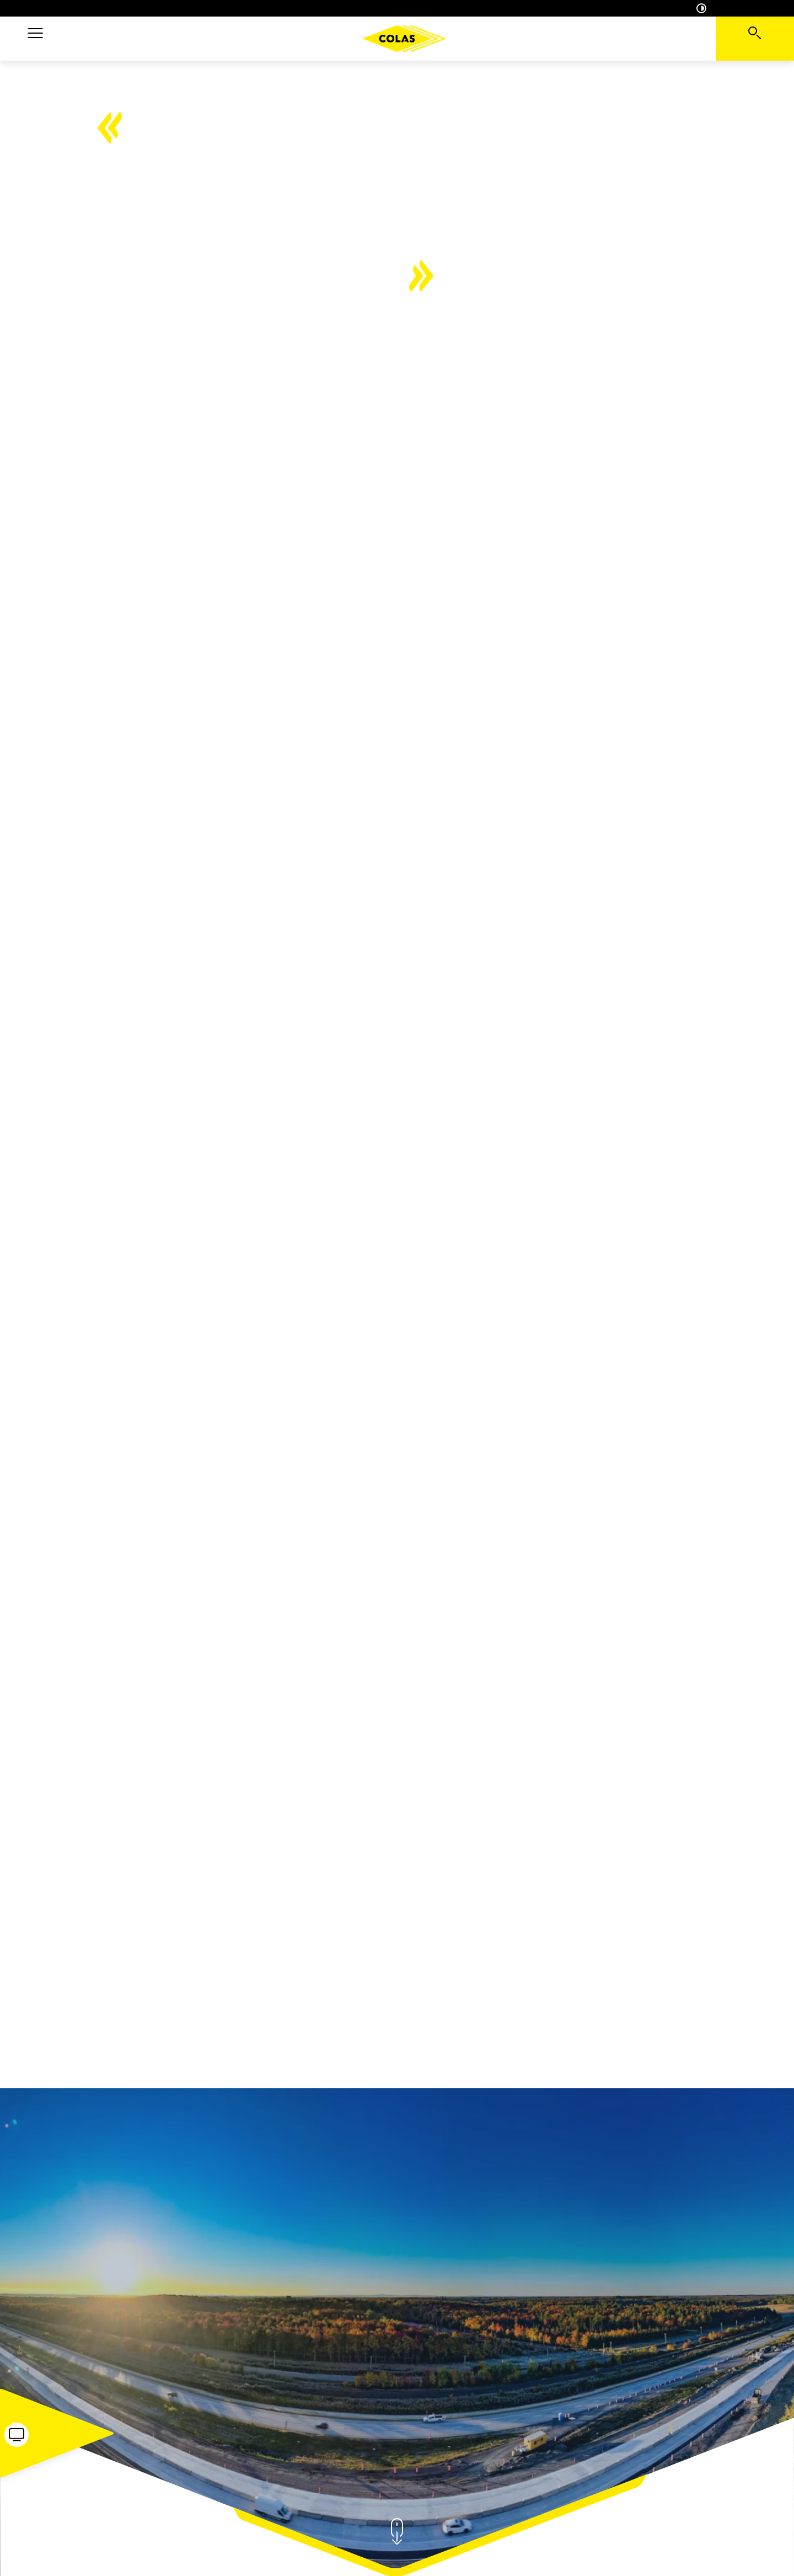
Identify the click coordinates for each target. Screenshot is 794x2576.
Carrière (613, 38)
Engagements (539, 38)
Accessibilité (723, 8)
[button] (35, 38)
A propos (145, 38)
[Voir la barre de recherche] (755, 39)
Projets (280, 38)
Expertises (213, 38)
